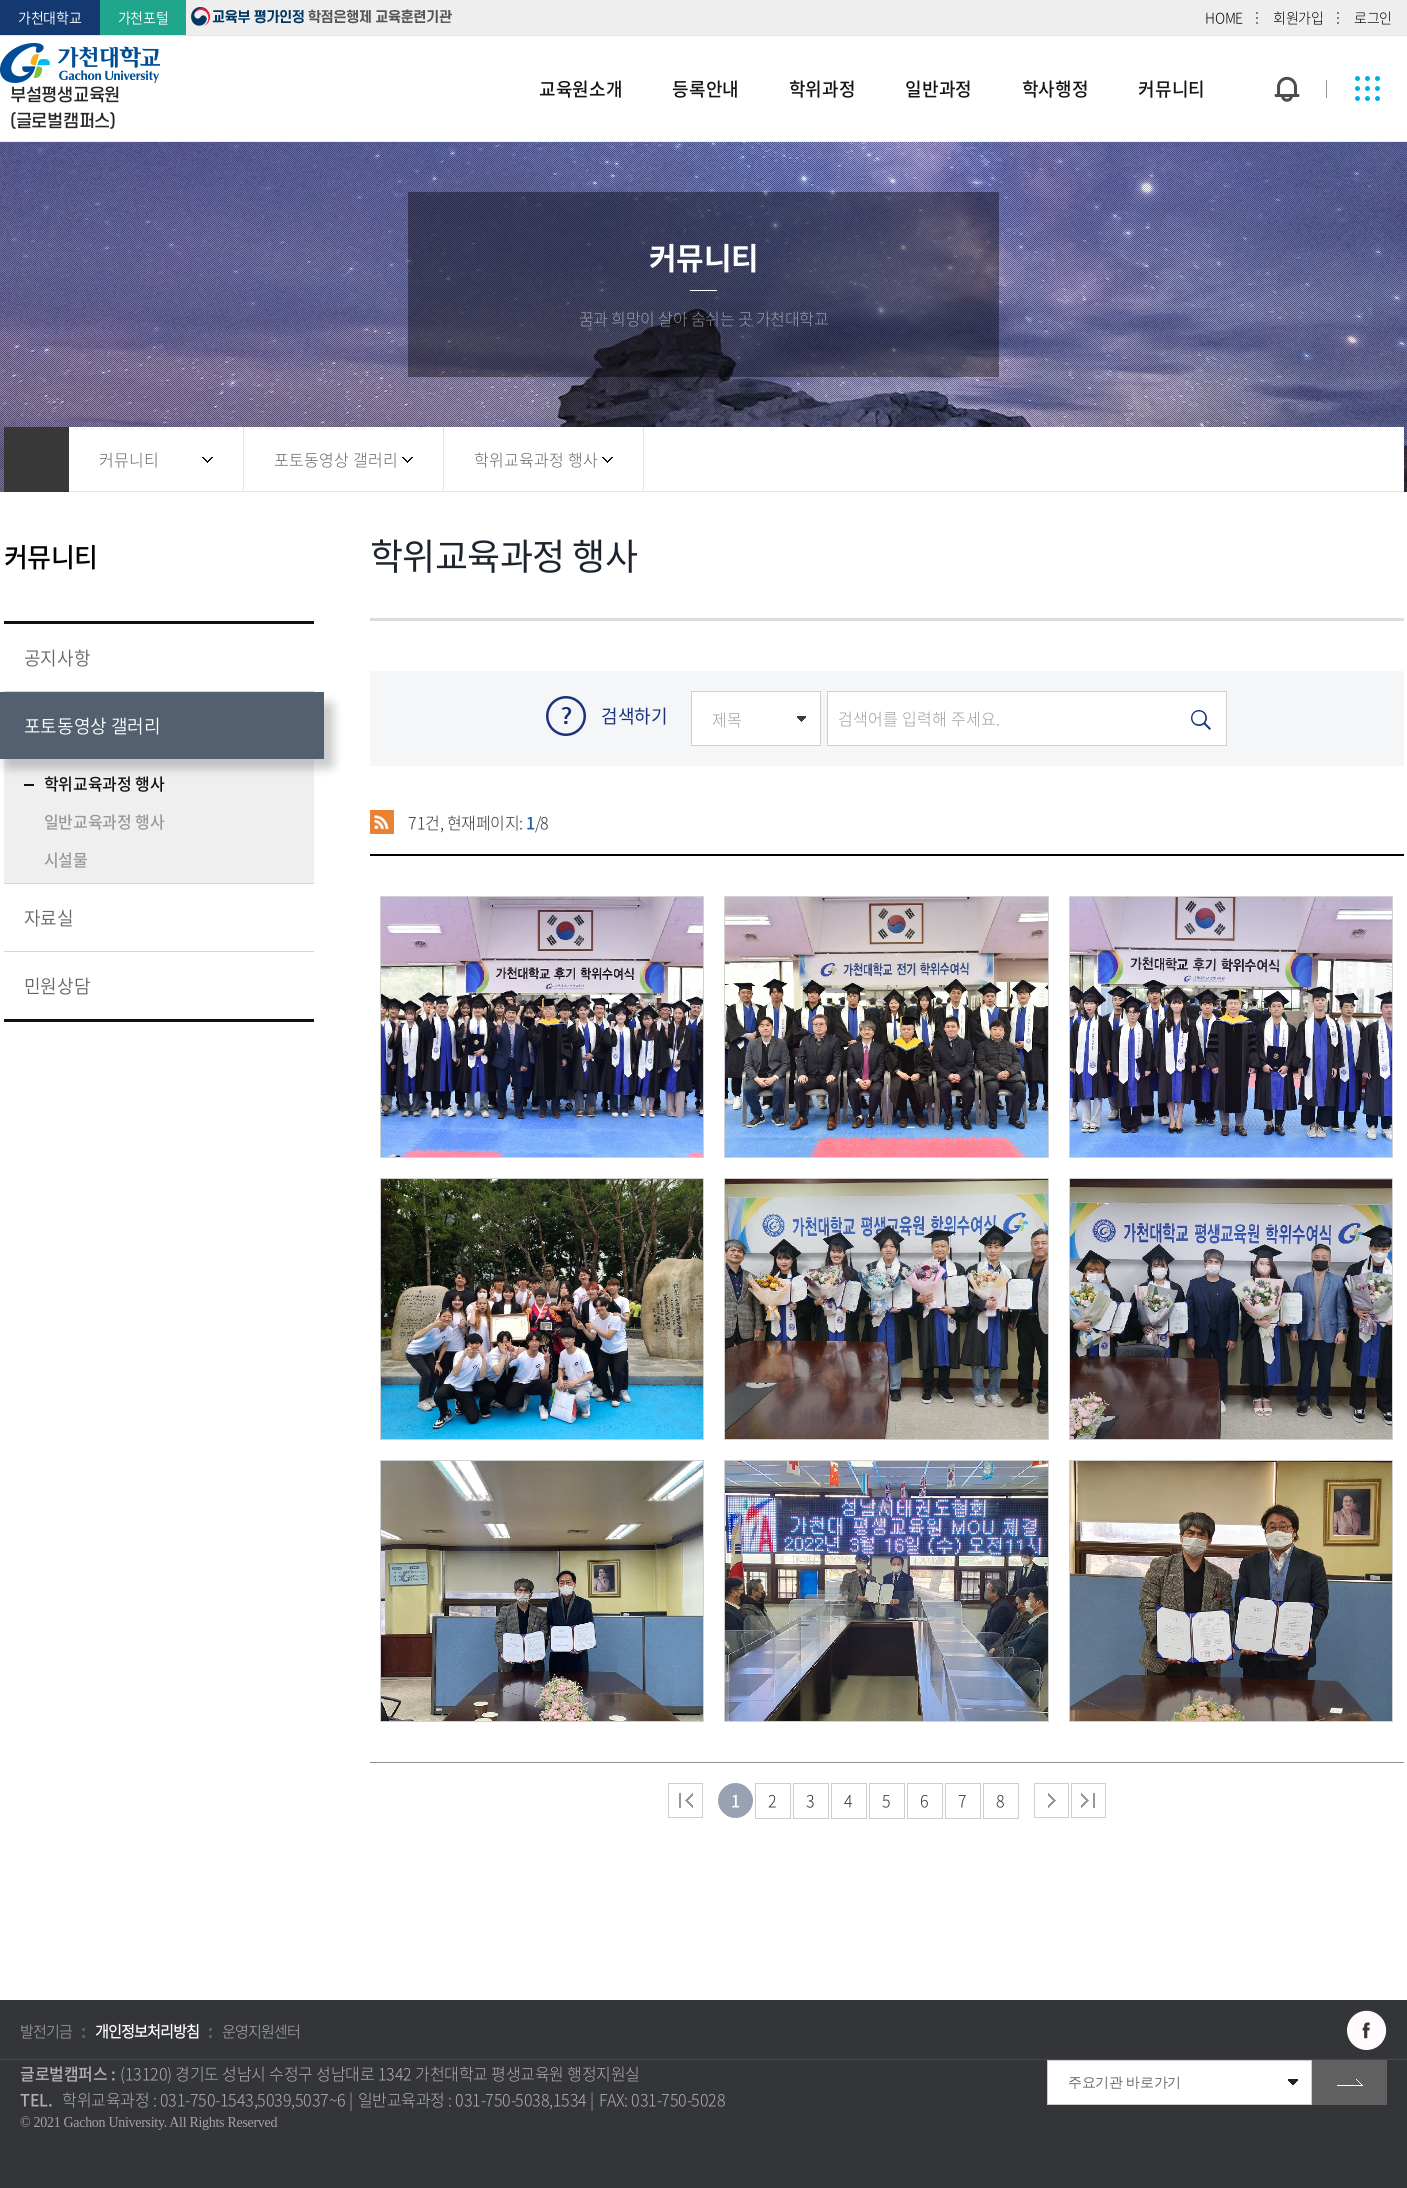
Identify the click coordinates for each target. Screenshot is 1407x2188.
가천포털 (143, 17)
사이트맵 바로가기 (1367, 89)
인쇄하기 (1359, 459)
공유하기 (1279, 459)
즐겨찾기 (1319, 459)
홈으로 (36, 459)
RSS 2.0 (382, 822)
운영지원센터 (261, 2031)
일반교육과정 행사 (104, 821)
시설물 (66, 859)
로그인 (1373, 17)
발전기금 (46, 2031)
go (1349, 2082)
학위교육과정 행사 (536, 459)
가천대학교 (50, 17)
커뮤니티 (129, 459)
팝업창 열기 (1284, 52)
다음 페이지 (1051, 1800)
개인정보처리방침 (147, 2031)
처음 (685, 1800)
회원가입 (1298, 17)
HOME (1224, 17)
